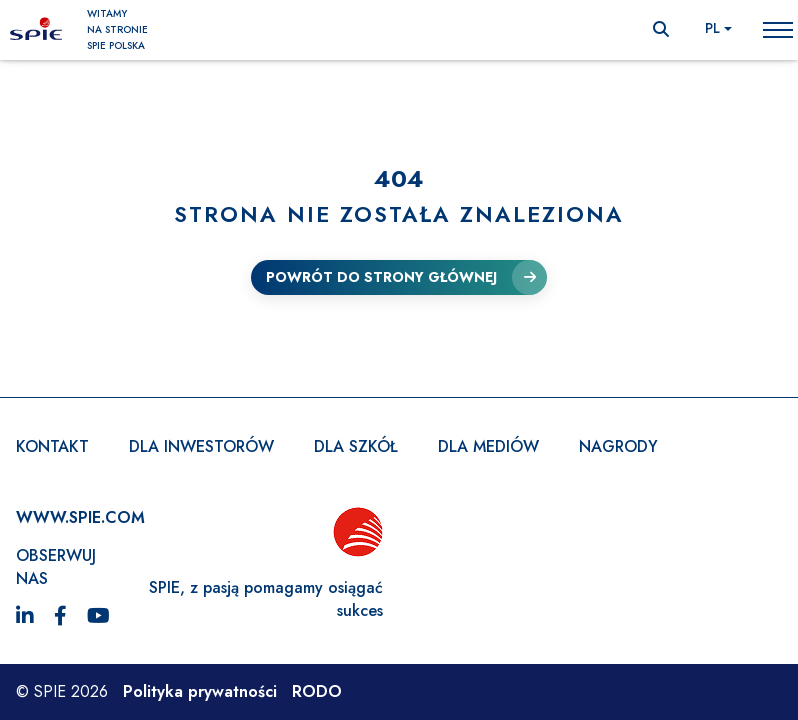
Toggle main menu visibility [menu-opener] (778, 29)
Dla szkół (356, 446)
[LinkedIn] (25, 617)
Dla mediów (488, 446)
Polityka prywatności (200, 691)
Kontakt (52, 446)
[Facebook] (60, 617)
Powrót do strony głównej (381, 277)
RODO (317, 691)
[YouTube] (98, 617)
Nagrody (618, 446)
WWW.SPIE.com (80, 517)
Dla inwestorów (201, 446)
